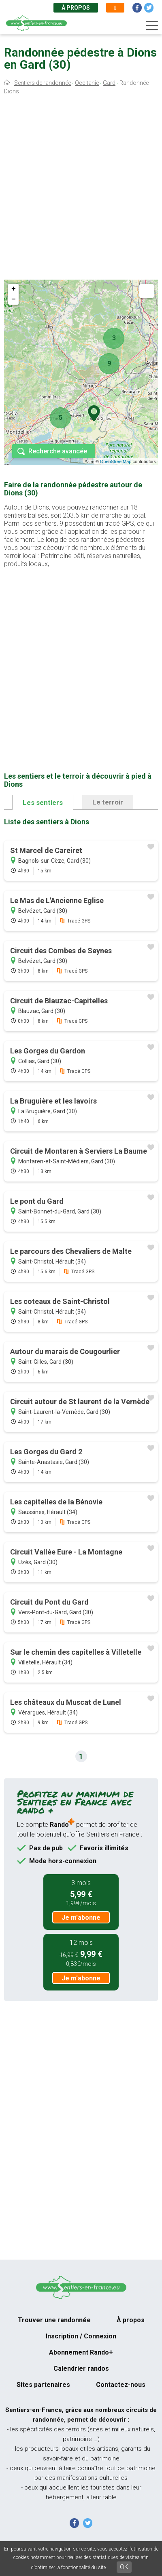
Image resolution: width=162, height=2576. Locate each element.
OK (124, 2567)
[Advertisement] (81, 189)
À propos (76, 7)
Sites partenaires (43, 2385)
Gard (109, 83)
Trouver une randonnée (54, 2320)
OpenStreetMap (116, 461)
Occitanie (87, 83)
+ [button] (13, 289)
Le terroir (107, 802)
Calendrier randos (81, 2368)
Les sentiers (43, 802)
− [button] (13, 299)
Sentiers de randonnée (42, 83)
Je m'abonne (81, 1917)
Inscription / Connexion (81, 2336)
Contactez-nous (120, 2385)
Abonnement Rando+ (81, 2352)
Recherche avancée (57, 451)
